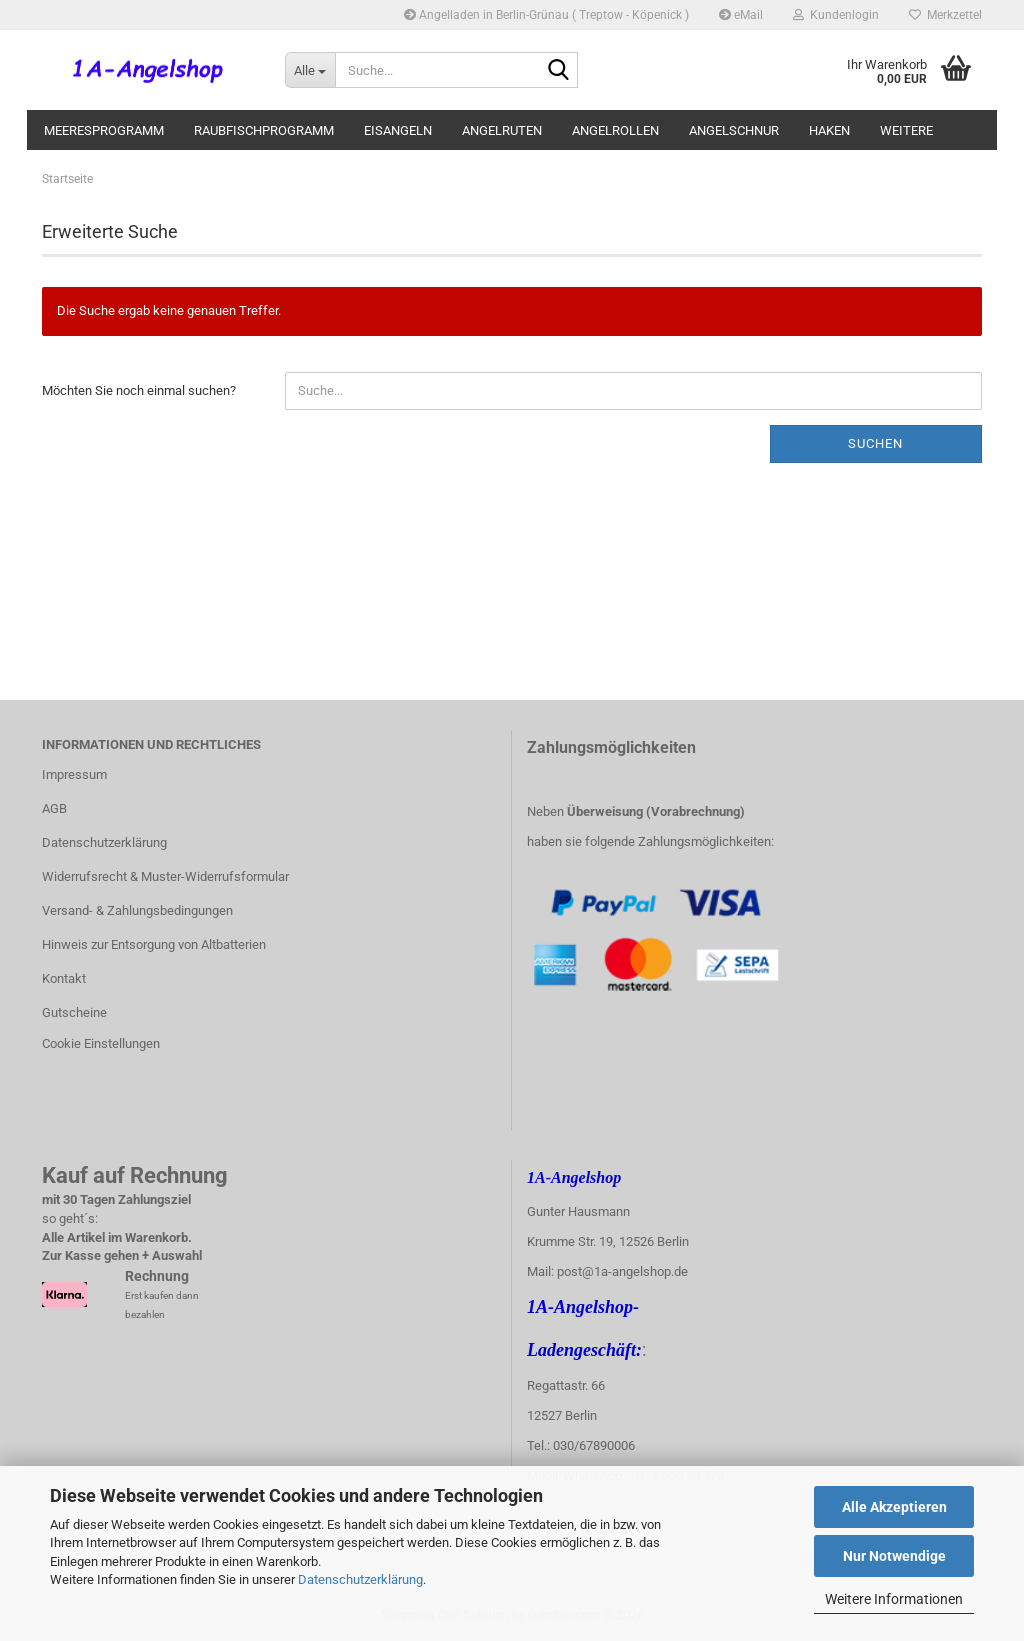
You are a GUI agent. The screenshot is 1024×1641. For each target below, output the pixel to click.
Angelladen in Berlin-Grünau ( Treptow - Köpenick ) (546, 15)
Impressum (74, 774)
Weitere (906, 130)
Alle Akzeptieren (894, 1507)
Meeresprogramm (104, 130)
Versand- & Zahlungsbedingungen (137, 910)
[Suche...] (310, 70)
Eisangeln (398, 130)
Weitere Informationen (894, 1599)
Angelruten (502, 130)
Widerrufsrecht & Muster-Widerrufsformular (165, 876)
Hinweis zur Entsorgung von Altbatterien (154, 944)
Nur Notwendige (894, 1556)
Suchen (875, 443)
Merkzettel (945, 15)
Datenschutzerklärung (360, 1579)
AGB (54, 808)
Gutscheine (74, 1012)
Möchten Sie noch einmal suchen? (139, 390)
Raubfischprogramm (264, 130)
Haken (829, 130)
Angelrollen (615, 130)
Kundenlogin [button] (836, 15)
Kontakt (64, 978)
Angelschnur (734, 130)
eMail (741, 15)
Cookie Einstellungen (101, 1043)
